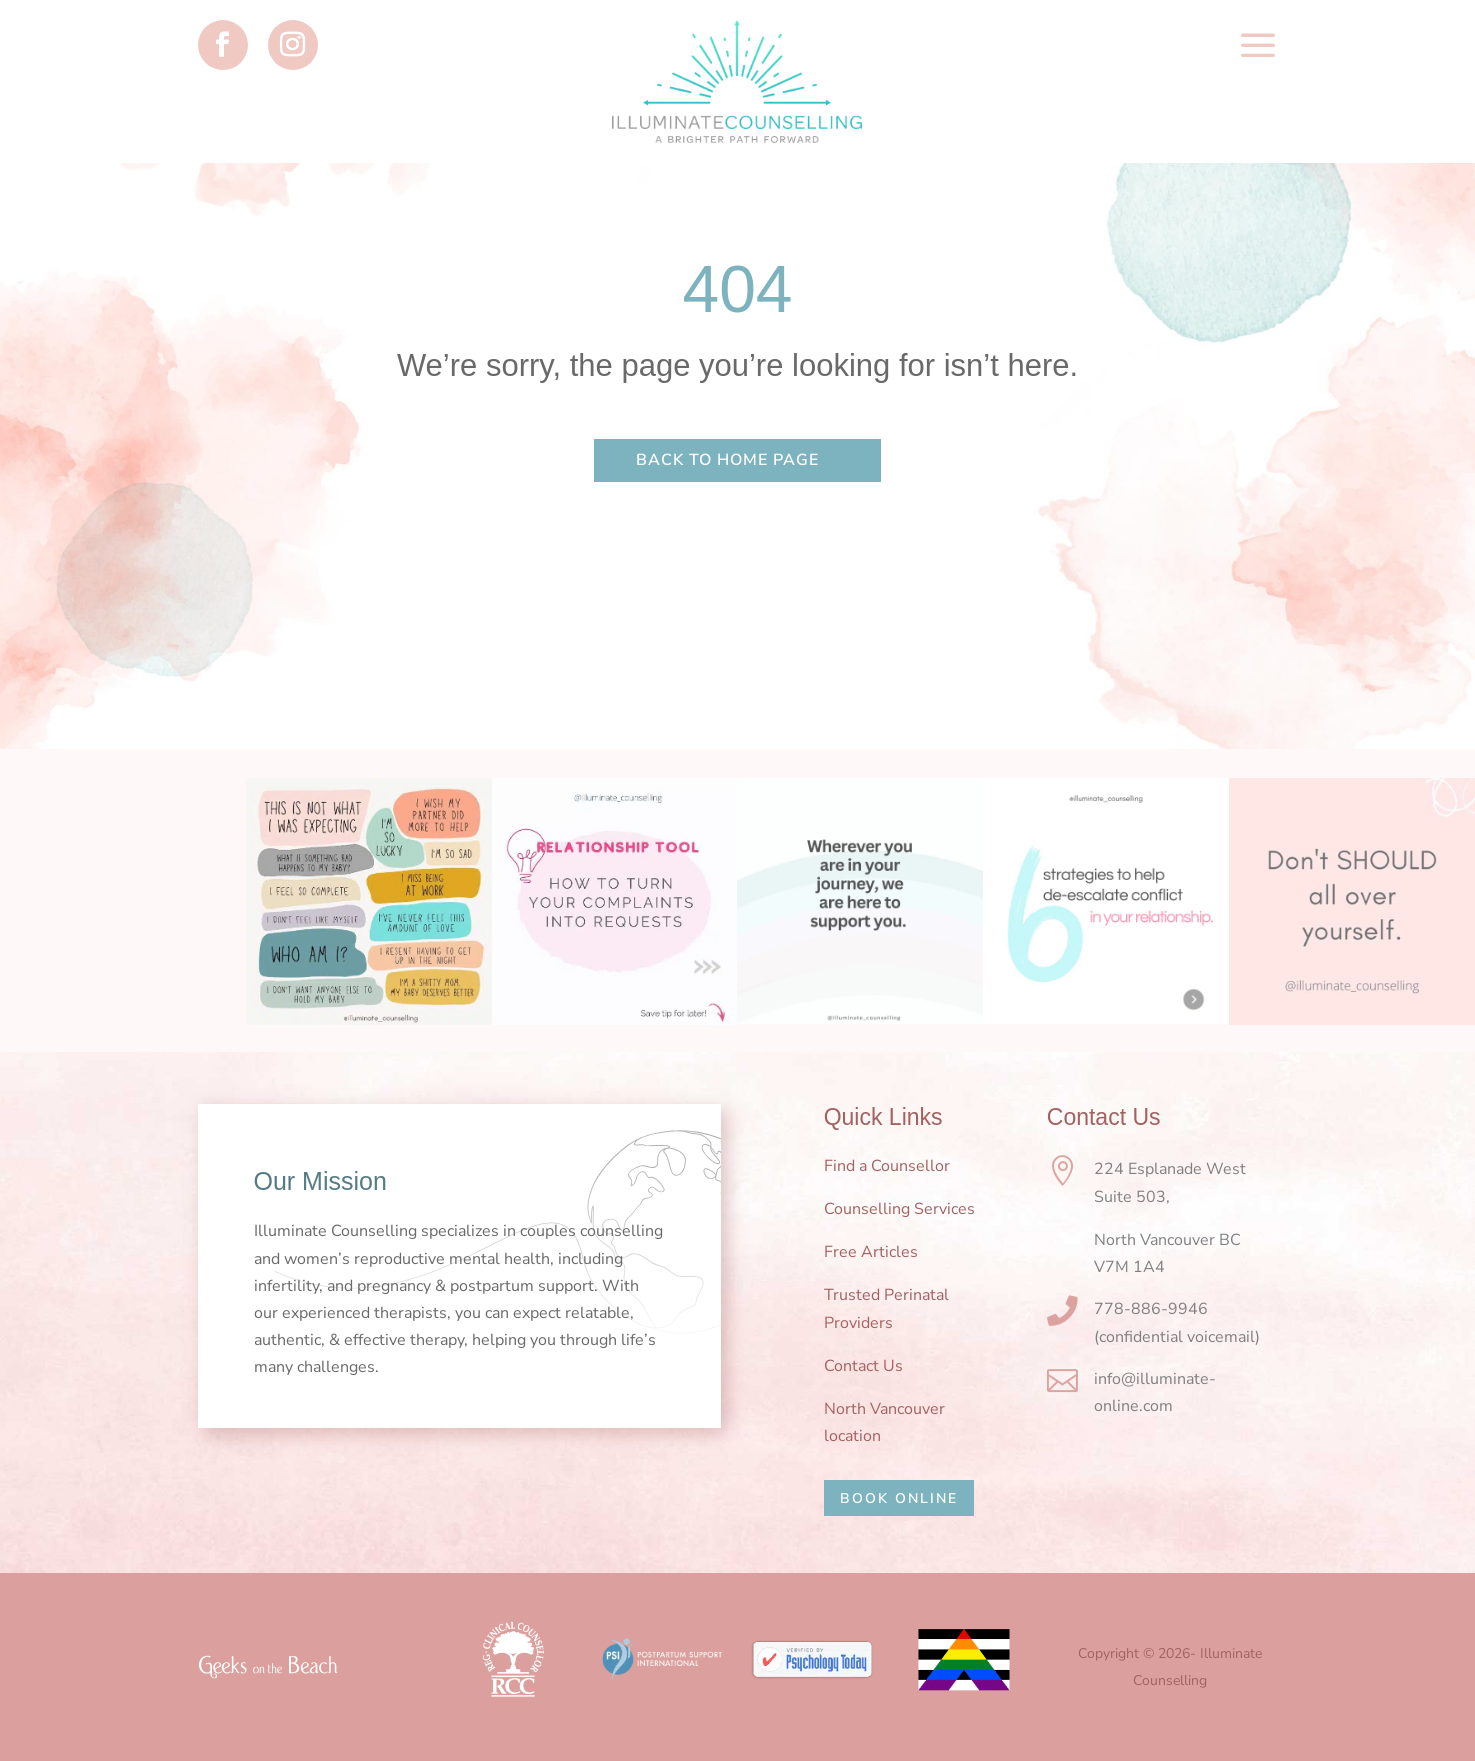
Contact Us (863, 1366)
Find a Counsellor (887, 1166)
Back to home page (727, 460)
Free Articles (871, 1252)
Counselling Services (899, 1209)
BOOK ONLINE (899, 1498)
